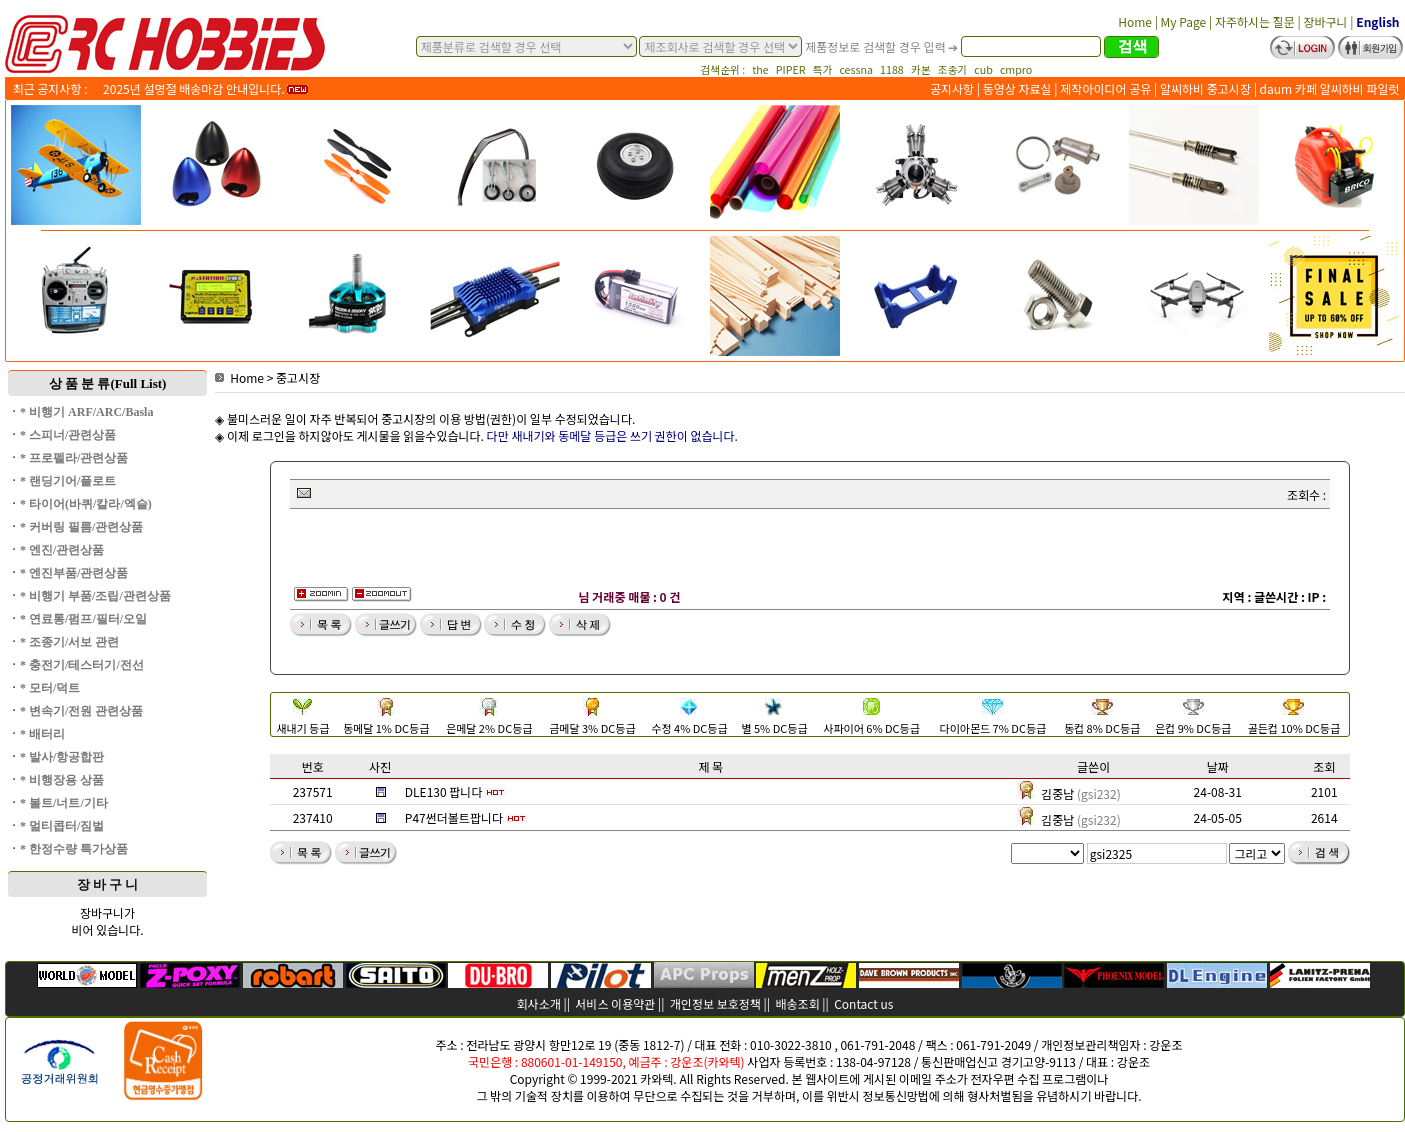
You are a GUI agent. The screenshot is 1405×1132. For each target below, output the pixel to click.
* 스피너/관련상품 (68, 435)
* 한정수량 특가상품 (74, 849)
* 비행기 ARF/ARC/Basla (86, 412)
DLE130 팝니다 (444, 791)
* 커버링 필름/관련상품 (81, 527)
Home (239, 377)
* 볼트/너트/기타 (64, 803)
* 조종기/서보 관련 (69, 642)
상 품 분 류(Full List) (108, 383)
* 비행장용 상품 (62, 780)
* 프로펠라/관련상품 (74, 458)
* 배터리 (42, 734)
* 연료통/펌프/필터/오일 (83, 619)
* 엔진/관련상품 (62, 550)
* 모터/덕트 (50, 688)
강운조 (1165, 1044)
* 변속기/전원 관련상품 (81, 711)
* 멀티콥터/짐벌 (62, 826)
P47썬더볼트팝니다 (454, 817)
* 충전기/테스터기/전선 (82, 665)
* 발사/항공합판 (62, 757)
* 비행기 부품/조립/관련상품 (95, 596)
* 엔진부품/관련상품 (74, 573)
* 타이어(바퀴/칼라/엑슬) (86, 504)
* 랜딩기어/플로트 (68, 481)
